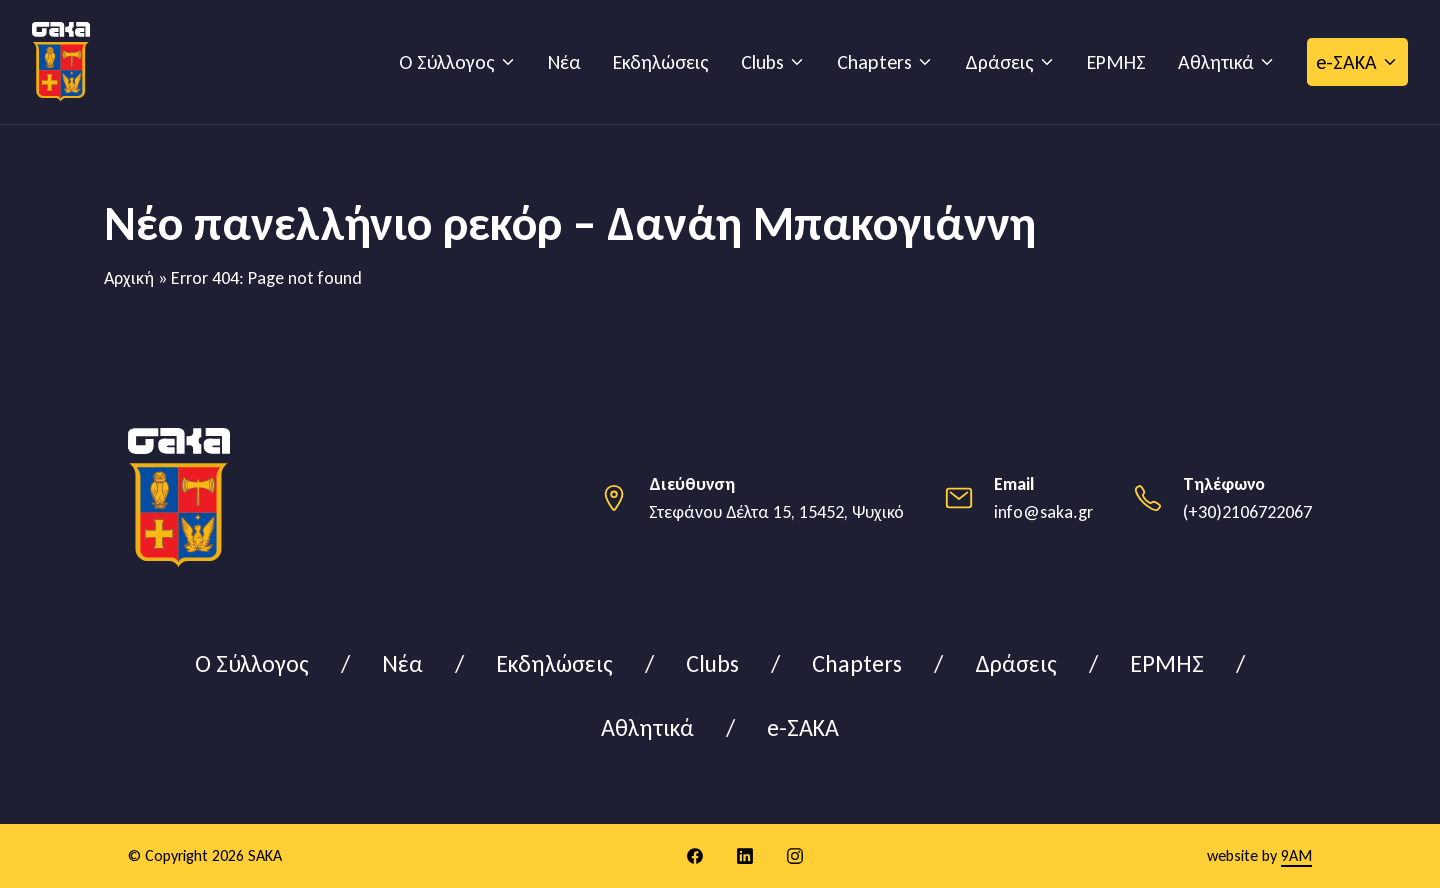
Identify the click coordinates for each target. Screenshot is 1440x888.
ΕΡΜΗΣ (1116, 62)
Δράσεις (999, 62)
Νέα (564, 62)
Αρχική (129, 278)
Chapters (874, 62)
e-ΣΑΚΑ (1346, 62)
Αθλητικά (1216, 62)
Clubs (762, 62)
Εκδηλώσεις (661, 62)
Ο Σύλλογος (447, 62)
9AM (1296, 855)
